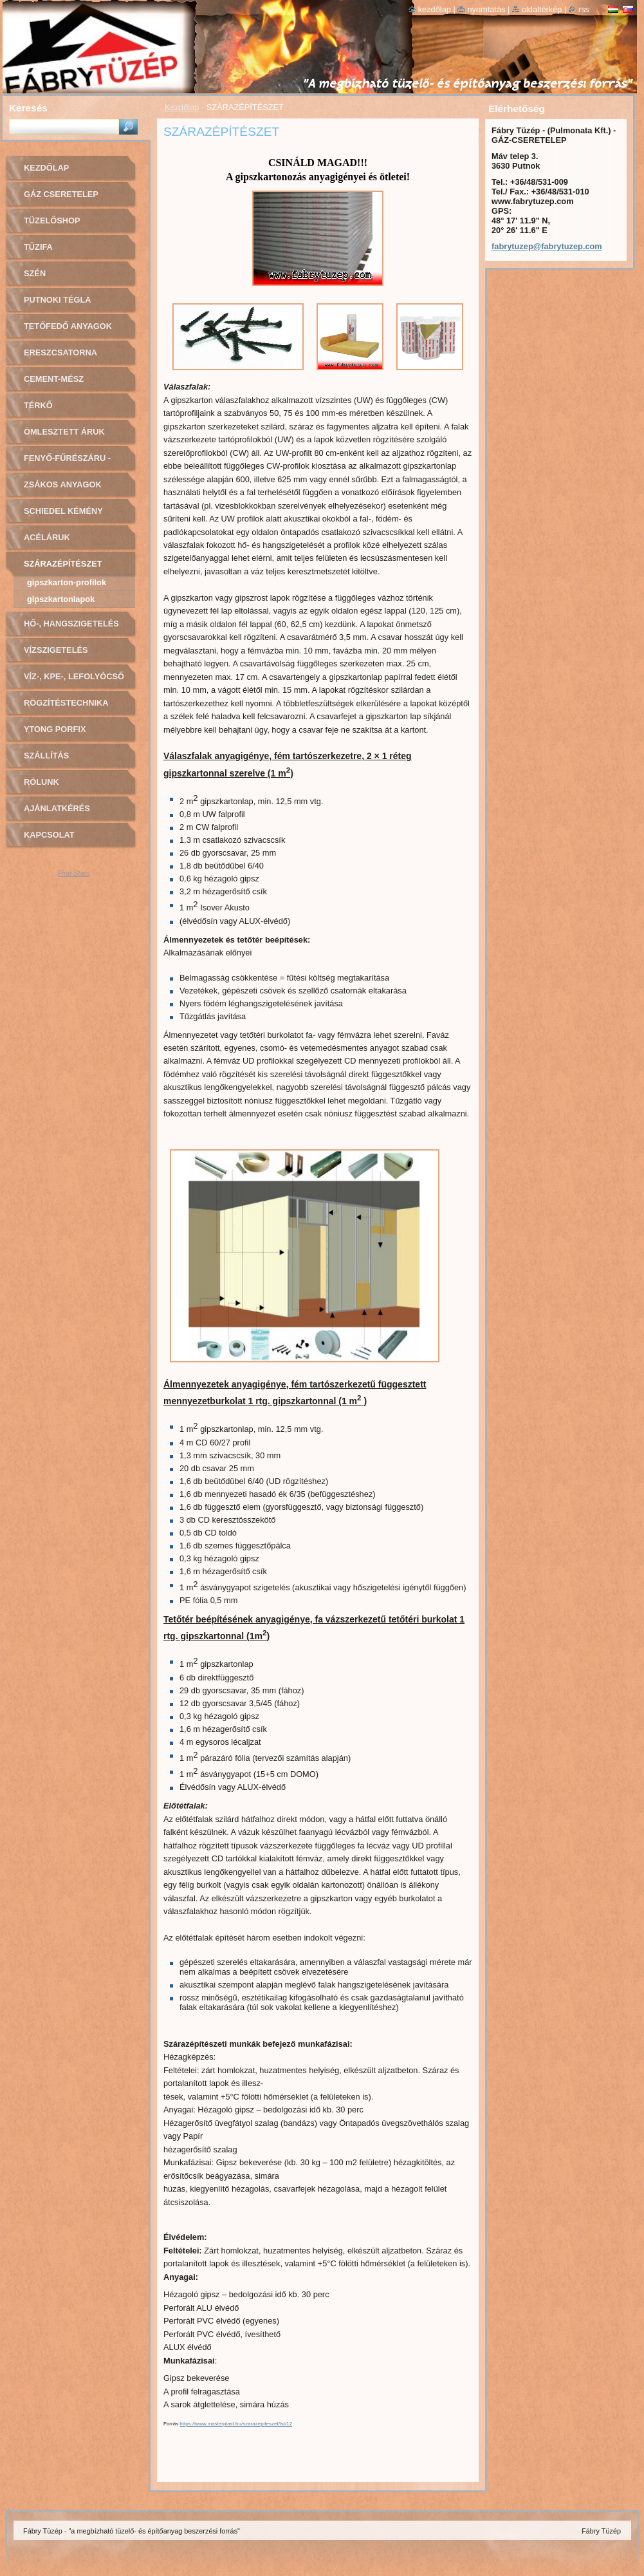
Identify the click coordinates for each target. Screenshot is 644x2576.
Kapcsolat (49, 835)
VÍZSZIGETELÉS (56, 650)
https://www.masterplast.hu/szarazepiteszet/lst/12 (235, 2424)
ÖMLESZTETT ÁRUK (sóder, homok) (64, 436)
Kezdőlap (182, 107)
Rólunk (41, 782)
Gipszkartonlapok (61, 599)
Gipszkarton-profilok (66, 582)
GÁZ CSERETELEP (61, 194)
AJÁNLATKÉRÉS (57, 808)
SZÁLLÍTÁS (46, 755)
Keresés (28, 107)
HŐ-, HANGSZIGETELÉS (71, 623)
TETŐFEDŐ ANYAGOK (68, 326)
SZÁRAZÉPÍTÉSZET (63, 564)
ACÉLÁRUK (47, 537)
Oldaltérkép (542, 9)
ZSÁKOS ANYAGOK (63, 484)
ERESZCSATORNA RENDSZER (60, 357)
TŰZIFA (38, 247)
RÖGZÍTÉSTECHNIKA (66, 703)
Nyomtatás (486, 9)
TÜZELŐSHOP (52, 220)
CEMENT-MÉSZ (54, 379)
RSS (583, 9)
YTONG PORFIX (55, 729)
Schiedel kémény (63, 511)
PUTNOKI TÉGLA (57, 300)
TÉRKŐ (38, 405)
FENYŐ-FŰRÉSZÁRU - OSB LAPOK (67, 462)
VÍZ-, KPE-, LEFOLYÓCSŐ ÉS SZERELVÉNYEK (74, 681)
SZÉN (35, 273)
